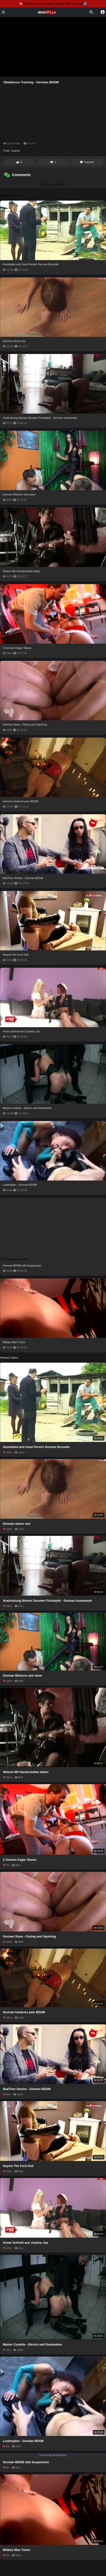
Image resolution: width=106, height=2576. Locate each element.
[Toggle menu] (3, 12)
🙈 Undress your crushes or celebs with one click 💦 (53, 3)
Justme (15, 150)
